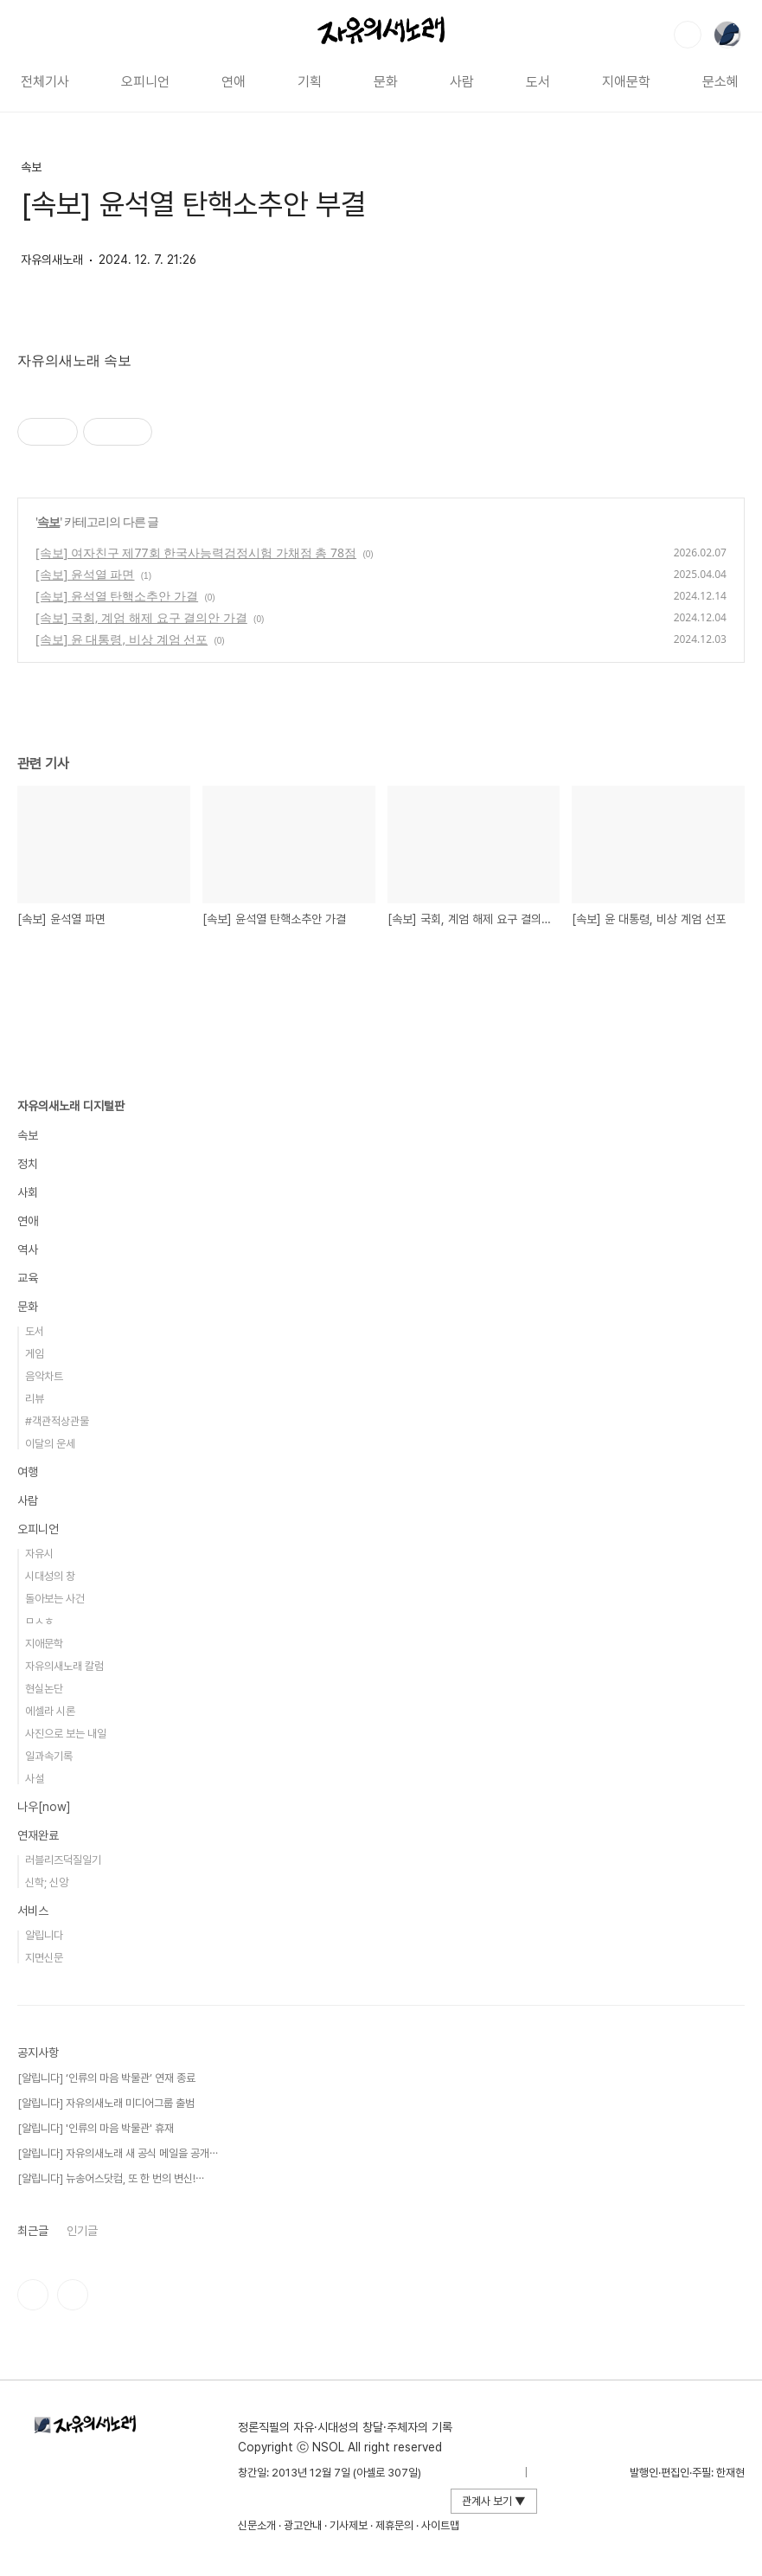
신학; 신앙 (46, 1882)
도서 (538, 82)
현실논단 (44, 1688)
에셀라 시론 (50, 1711)
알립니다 (44, 1935)
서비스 (32, 1911)
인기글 (82, 2231)
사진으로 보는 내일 (65, 1733)
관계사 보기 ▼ (494, 2501)
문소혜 (720, 82)
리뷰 (34, 1398)
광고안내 (303, 2525)
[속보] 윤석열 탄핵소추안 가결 (116, 596)
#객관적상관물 (57, 1421)
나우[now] (44, 1807)
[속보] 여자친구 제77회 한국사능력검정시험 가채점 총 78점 (195, 552)
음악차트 (44, 1376)
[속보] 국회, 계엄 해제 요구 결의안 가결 (141, 617)
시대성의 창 (50, 1576)
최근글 (32, 2231)
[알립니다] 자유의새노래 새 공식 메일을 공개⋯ (117, 2153)
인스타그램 (32, 2294)
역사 (27, 1249)
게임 (34, 1353)
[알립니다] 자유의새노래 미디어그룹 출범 (106, 2103)
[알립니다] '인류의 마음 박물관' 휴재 (95, 2128)
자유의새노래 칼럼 (64, 1666)
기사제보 (349, 2525)
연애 (233, 82)
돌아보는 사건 (55, 1598)
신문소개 (257, 2525)
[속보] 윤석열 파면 (85, 574)
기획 (310, 82)
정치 (27, 1164)
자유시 (39, 1553)
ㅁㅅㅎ (39, 1621)
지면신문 (44, 1957)
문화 (386, 82)
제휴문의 (394, 2525)
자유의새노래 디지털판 (71, 1106)
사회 (27, 1192)
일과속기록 (49, 1756)
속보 (31, 167)
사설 (34, 1778)
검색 (688, 35)
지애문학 (626, 82)
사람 (462, 82)
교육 (27, 1278)
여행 (27, 1472)
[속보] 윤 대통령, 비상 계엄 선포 (121, 639)
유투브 (72, 2294)
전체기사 (45, 82)
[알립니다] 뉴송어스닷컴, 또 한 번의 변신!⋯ (110, 2178)
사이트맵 (440, 2525)
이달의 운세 (50, 1443)
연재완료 (38, 1835)
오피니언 (145, 82)
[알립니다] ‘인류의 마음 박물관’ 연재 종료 (106, 2078)
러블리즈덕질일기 (63, 1859)
